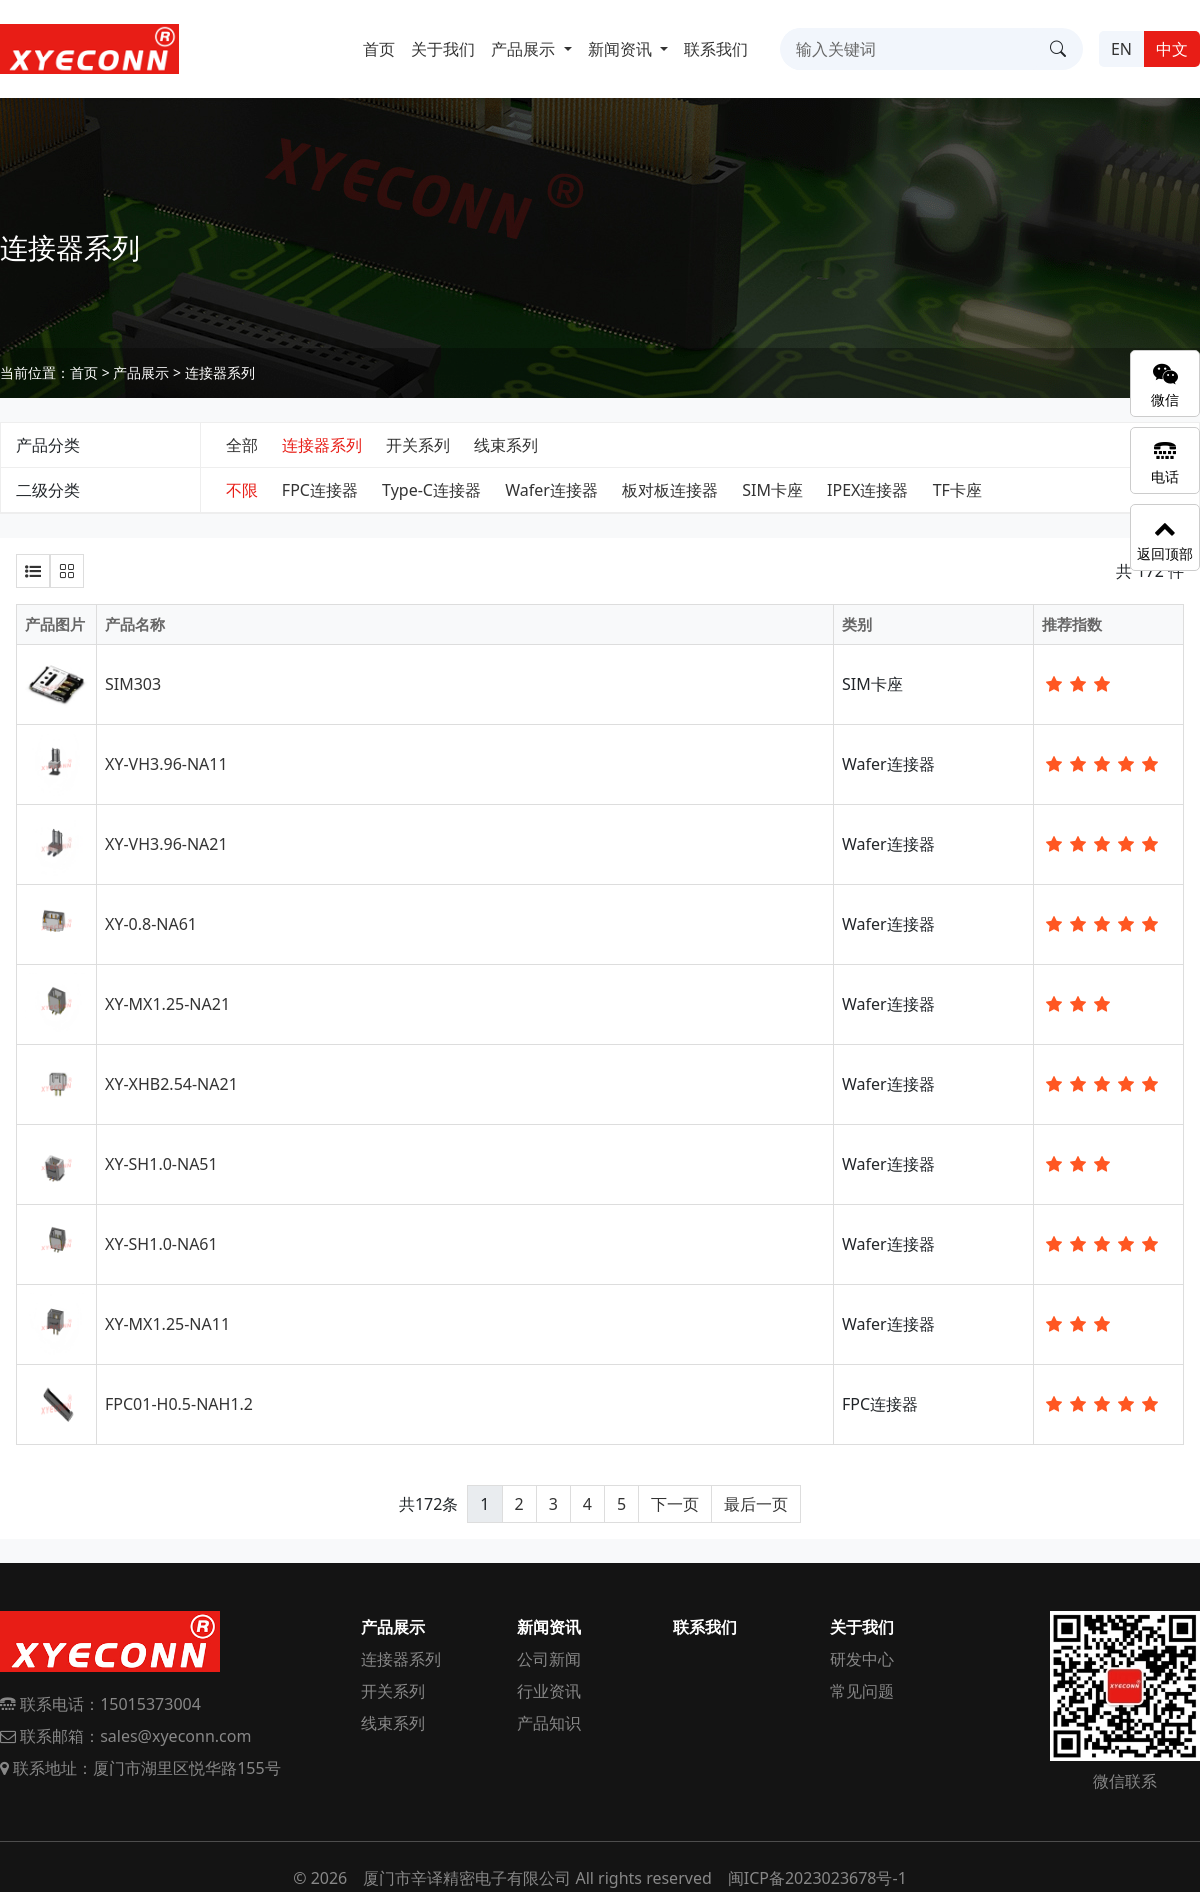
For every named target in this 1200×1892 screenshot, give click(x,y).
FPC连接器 (320, 490)
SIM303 (133, 684)
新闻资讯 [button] (622, 49)
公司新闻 (549, 1659)
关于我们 (443, 49)
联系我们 (716, 49)
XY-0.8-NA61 (151, 924)
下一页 (675, 1504)
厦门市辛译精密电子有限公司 (467, 1878)
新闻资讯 (549, 1627)
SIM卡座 (772, 490)
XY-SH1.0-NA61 (161, 1244)
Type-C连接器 (431, 490)
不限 (242, 490)
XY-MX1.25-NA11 (167, 1324)
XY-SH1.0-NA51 (161, 1164)
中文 (1172, 49)
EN (1121, 49)
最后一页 (756, 1504)
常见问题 (862, 1691)
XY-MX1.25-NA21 (167, 1004)
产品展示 (141, 372)
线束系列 (506, 445)
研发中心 (862, 1659)
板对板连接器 (670, 490)
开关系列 (418, 445)
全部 (242, 445)
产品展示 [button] (525, 49)
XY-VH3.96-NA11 (166, 764)
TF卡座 (957, 490)
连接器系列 (220, 372)
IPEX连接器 (867, 490)
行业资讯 (549, 1691)
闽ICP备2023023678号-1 (817, 1878)
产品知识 (549, 1723)
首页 (379, 49)
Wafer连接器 (551, 490)
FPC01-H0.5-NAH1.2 (179, 1404)
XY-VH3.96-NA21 (166, 844)
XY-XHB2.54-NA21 (171, 1084)
